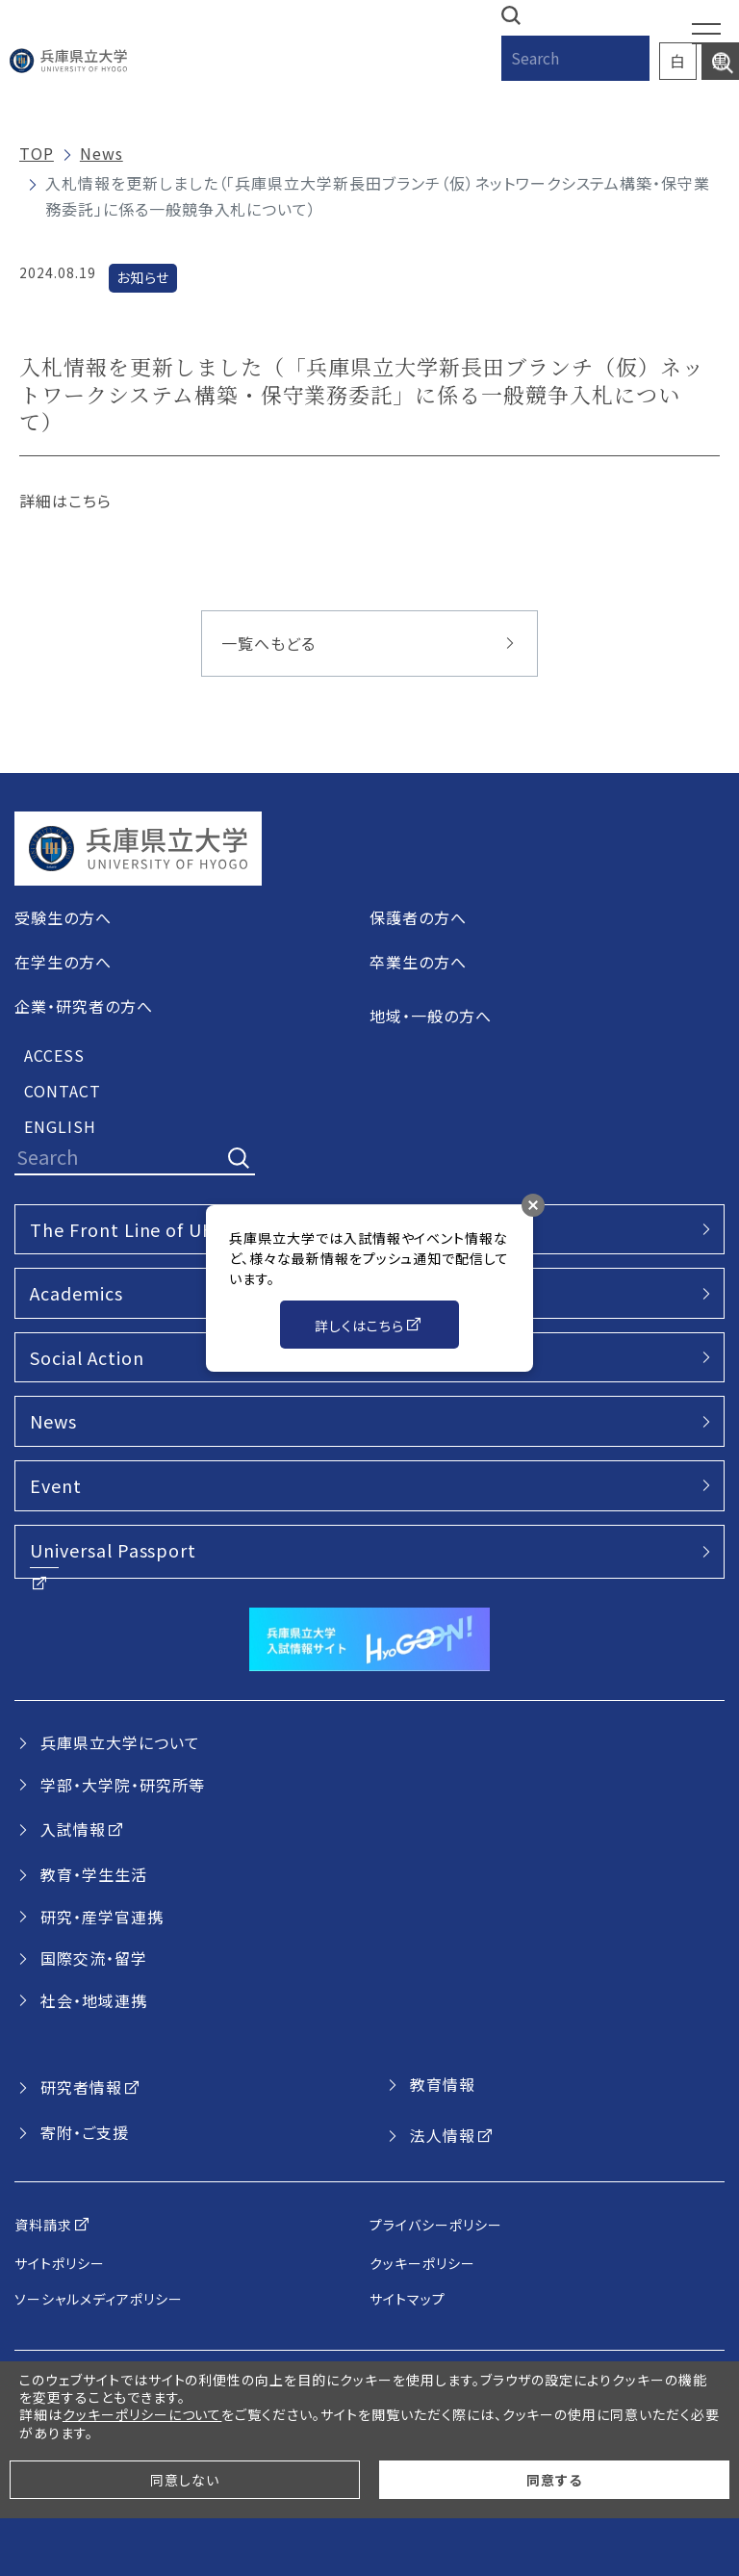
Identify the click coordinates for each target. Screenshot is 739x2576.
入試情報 (73, 1829)
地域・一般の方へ (431, 1015)
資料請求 (43, 2224)
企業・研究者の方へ (83, 1006)
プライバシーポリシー (436, 2224)
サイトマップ (408, 2299)
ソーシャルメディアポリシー (98, 2299)
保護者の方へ (418, 917)
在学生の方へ (63, 961)
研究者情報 (81, 2087)
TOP (36, 153)
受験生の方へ (63, 917)
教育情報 (442, 2084)
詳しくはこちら (359, 1325)
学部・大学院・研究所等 (122, 1784)
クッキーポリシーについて (142, 2414)
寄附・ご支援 (84, 2132)
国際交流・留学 (93, 1958)
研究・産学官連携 (102, 1916)
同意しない (184, 2479)
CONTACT (62, 1090)
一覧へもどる (268, 643)
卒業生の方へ (418, 961)
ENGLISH (60, 1126)
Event (56, 1485)
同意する (554, 2479)
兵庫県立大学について (120, 1742)
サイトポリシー (59, 2263)
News (101, 153)
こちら (90, 500)
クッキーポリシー (422, 2263)
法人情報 (442, 2135)
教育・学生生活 (93, 1874)
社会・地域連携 (93, 2000)
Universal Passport (113, 1549)
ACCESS (54, 1055)
